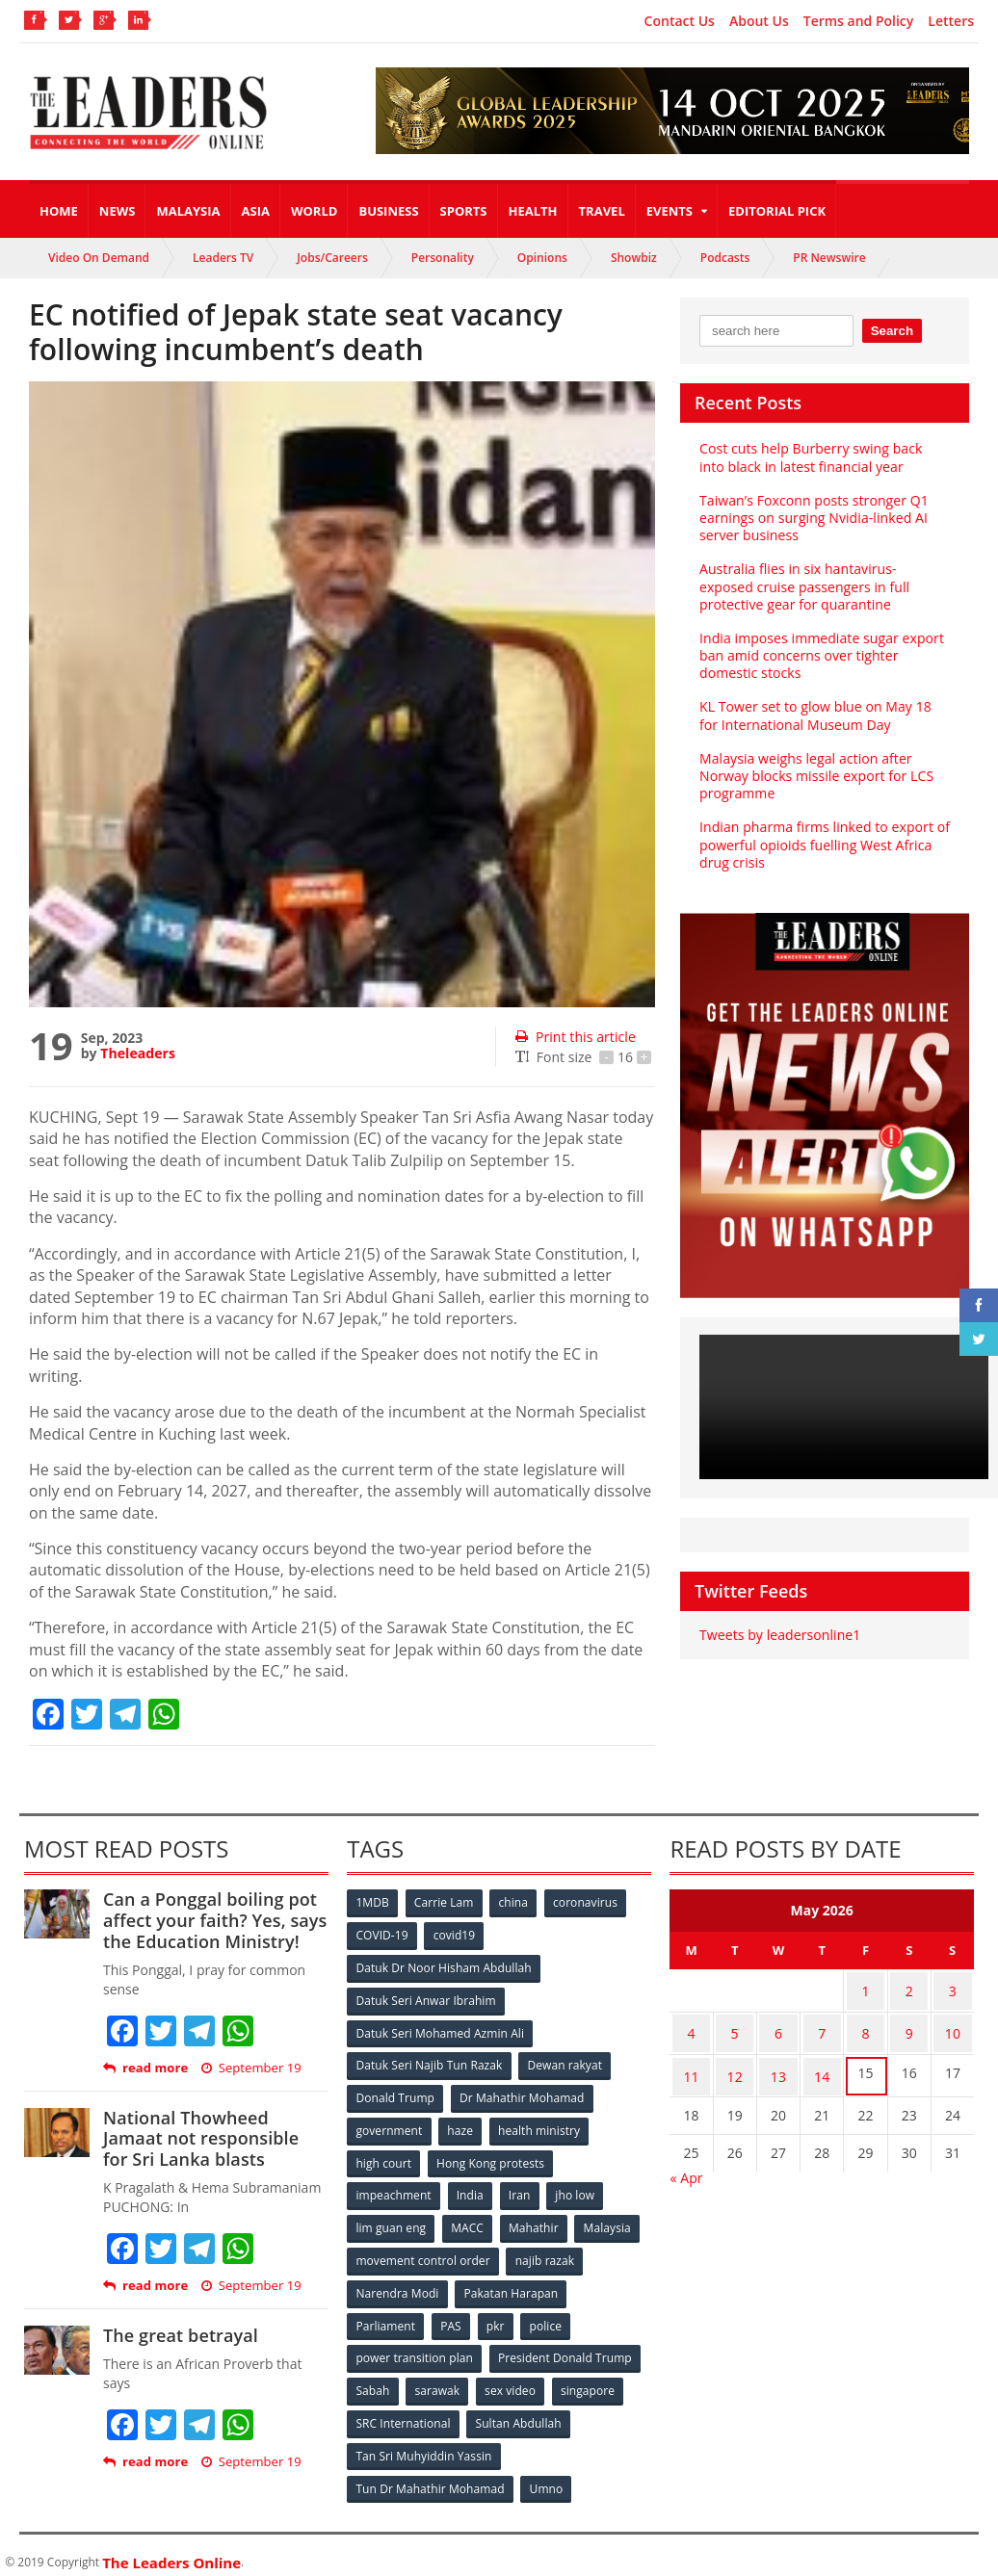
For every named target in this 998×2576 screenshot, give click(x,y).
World (314, 211)
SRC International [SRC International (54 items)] (403, 2411)
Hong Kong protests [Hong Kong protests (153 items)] (491, 2156)
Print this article (574, 1037)
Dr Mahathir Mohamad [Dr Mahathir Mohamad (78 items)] (523, 2093)
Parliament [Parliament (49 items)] (385, 2315)
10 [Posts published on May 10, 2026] (952, 2026)
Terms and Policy (858, 21)
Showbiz (634, 257)
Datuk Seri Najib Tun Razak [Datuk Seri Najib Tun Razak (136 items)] (428, 2061)
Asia (256, 211)
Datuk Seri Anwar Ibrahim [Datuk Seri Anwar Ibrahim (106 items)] (425, 1998)
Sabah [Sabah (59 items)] (373, 2379)
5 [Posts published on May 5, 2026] (735, 2026)
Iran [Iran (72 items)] (522, 2188)
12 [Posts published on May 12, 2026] (735, 2063)
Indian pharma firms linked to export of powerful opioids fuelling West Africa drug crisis (823, 844)
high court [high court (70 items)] (383, 2156)
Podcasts (725, 257)
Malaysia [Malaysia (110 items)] (611, 2220)
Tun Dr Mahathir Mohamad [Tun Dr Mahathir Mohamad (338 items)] (430, 2474)
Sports (463, 211)
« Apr (686, 2162)
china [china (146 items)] (516, 1902)
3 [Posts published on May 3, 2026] (953, 1988)
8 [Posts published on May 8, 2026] (865, 2026)
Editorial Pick (777, 211)
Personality (442, 257)
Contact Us (679, 21)
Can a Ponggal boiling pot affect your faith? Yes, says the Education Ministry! (213, 1919)
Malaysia (188, 211)
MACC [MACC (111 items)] (469, 2220)
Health (533, 211)
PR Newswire (829, 257)
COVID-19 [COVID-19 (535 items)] (382, 1934)
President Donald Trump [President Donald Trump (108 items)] (565, 2347)
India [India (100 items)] (471, 2188)
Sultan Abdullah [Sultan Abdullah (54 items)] (519, 2411)
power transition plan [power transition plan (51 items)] (414, 2347)
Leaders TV (223, 257)
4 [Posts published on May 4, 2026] (691, 2026)
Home (58, 211)
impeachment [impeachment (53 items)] (393, 2188)
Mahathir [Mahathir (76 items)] (536, 2220)
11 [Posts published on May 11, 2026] (690, 2063)
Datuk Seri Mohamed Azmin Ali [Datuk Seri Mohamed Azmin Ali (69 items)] (439, 2029)
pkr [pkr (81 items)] (498, 2315)
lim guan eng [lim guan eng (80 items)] (391, 2220)
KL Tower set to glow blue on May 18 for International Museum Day (814, 715)
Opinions (542, 257)
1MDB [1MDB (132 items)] (372, 1902)
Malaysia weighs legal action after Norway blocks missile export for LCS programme (815, 775)
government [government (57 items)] (389, 2125)
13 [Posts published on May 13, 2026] (778, 2063)
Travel (602, 211)
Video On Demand (98, 257)
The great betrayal (179, 2335)
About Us (759, 21)
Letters (951, 21)
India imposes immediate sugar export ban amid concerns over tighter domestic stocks (820, 655)
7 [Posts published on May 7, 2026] (822, 2026)
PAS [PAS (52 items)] (452, 2315)
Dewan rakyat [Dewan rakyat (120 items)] (565, 2061)
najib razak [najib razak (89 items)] (545, 2252)
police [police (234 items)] (549, 2315)
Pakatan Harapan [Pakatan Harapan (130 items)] (512, 2284)
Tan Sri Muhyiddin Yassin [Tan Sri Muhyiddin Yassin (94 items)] (423, 2442)
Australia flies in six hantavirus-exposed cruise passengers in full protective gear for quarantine (823, 585)
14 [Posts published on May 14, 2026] (821, 2063)
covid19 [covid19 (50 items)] (456, 1934)
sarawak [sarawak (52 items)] (438, 2379)
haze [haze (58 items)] (461, 2125)
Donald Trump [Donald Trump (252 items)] (395, 2093)
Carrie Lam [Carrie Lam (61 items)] (445, 1902)
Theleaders (137, 1053)
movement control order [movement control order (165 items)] (422, 2252)
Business (388, 211)
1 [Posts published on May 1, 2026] (865, 1988)
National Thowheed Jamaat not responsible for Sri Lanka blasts (214, 2138)
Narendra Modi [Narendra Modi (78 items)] (397, 2284)
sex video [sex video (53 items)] (512, 2379)
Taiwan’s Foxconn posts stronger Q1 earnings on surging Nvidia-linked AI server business (812, 517)
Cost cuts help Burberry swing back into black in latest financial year (823, 457)
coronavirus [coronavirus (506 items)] (588, 1902)
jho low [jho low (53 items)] (579, 2188)
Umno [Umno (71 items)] (546, 2474)
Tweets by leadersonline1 (778, 1635)
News (117, 211)
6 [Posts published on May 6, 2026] (778, 2026)
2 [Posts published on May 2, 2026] (909, 1988)
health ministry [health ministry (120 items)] (541, 2125)
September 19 (250, 2068)
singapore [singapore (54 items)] (591, 2379)
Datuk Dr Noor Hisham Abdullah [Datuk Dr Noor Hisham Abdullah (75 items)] (443, 1966)
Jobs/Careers (332, 257)
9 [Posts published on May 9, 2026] (909, 2026)
